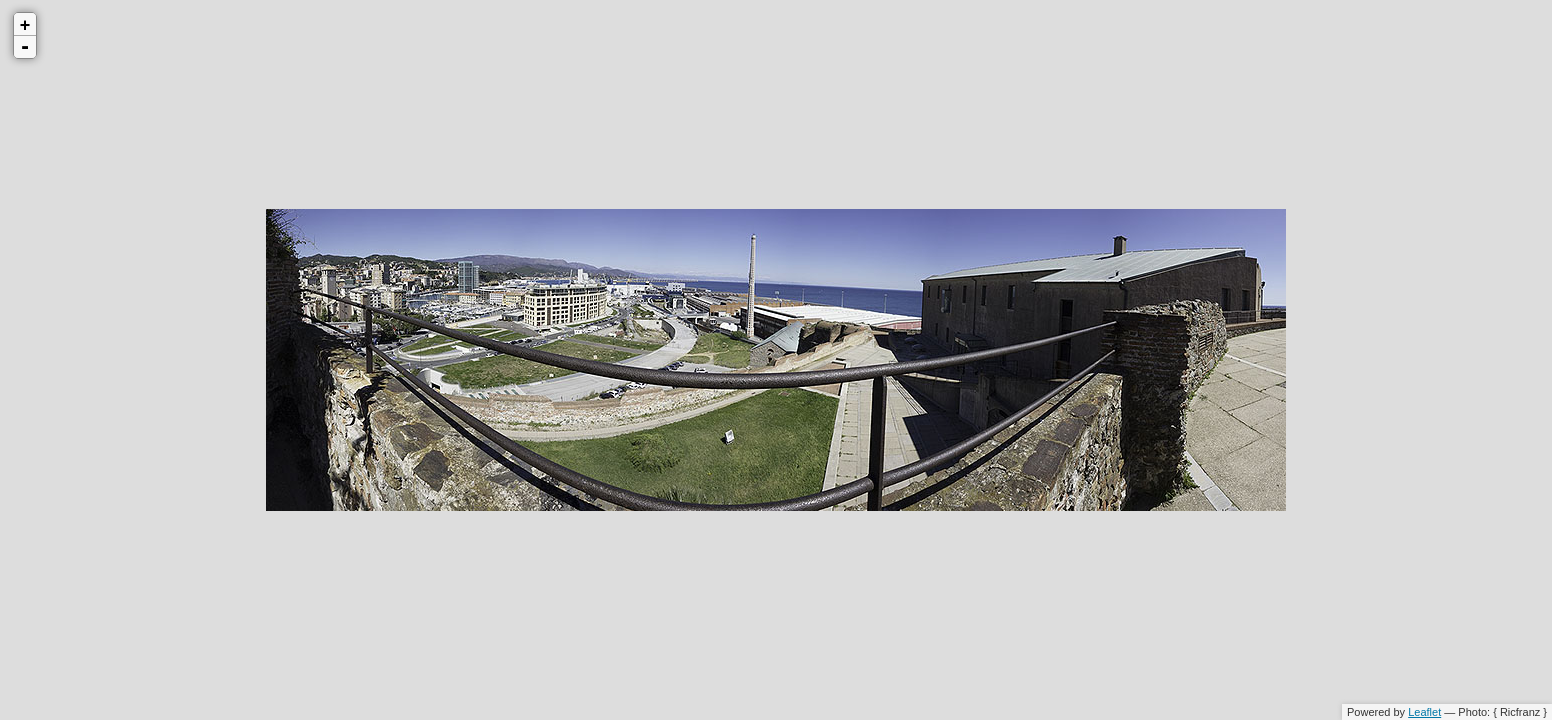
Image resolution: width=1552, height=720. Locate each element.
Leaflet (1424, 712)
